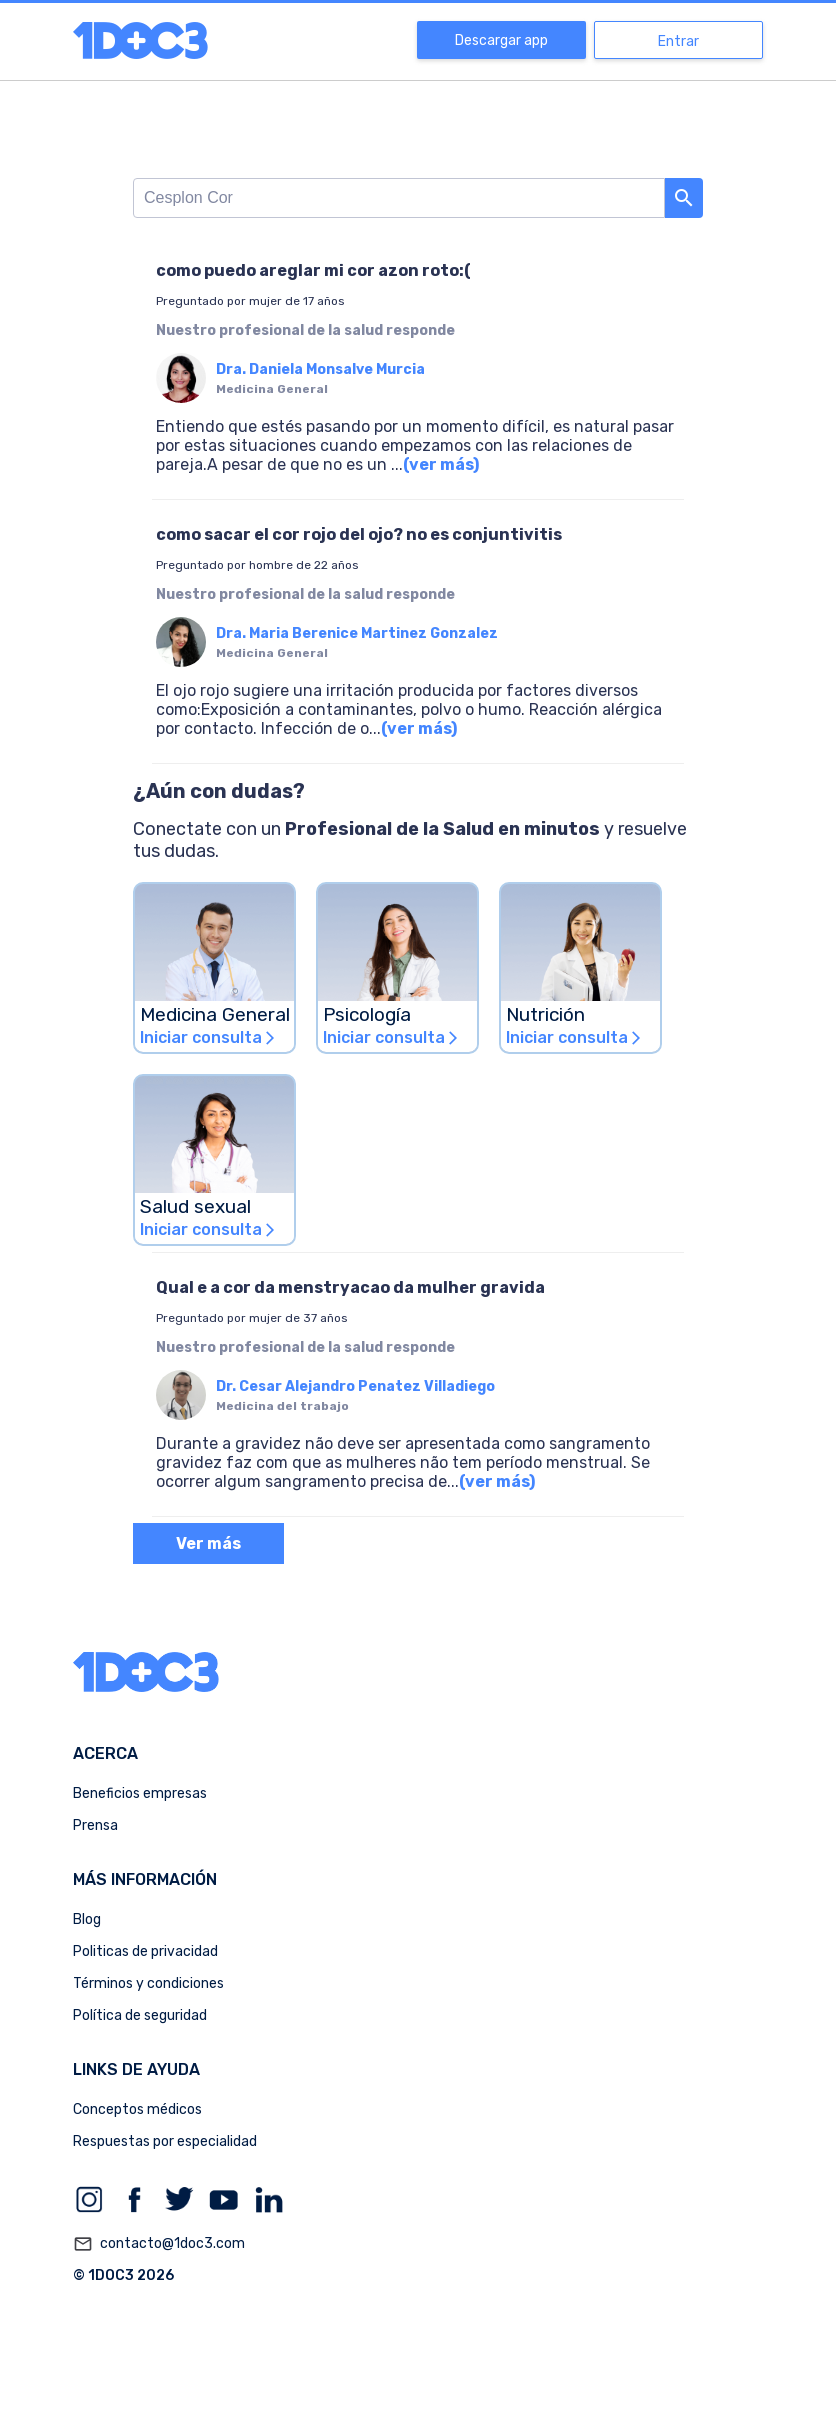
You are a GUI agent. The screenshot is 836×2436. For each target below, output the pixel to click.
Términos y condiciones (148, 1983)
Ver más (208, 1543)
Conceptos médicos (137, 2109)
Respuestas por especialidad (165, 2141)
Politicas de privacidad (145, 1951)
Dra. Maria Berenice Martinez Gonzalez (357, 633)
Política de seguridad (140, 2015)
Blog (87, 1919)
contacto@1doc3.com (159, 2244)
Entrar (678, 41)
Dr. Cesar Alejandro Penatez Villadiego (355, 1386)
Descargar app (501, 40)
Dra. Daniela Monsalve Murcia (320, 369)
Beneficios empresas (140, 1793)
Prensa (95, 1825)
